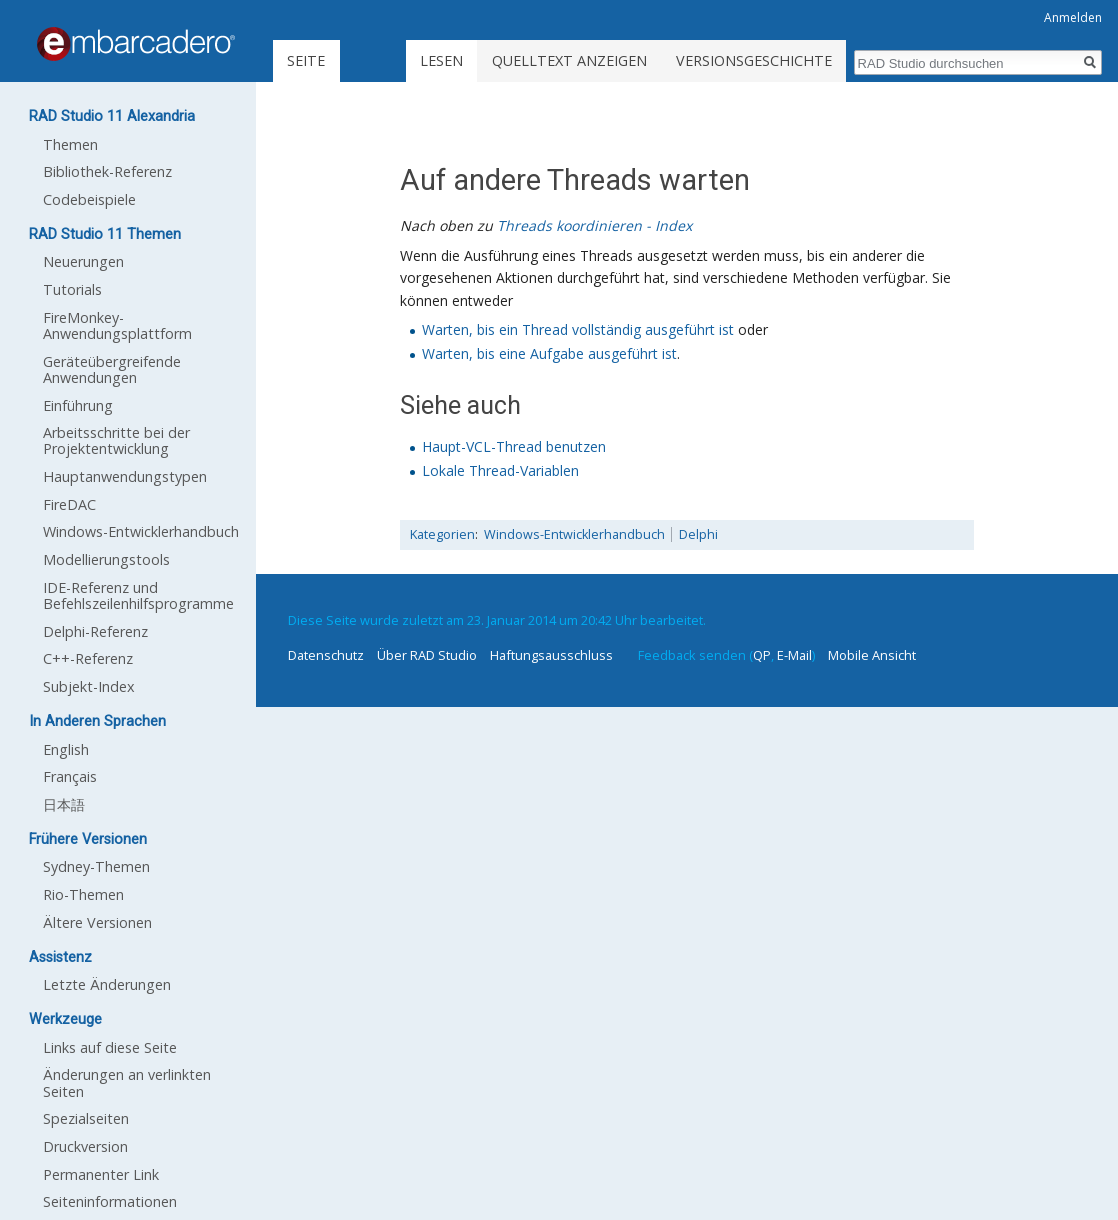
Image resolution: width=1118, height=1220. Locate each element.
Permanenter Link (101, 1174)
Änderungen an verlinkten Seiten (127, 1082)
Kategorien (442, 534)
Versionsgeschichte (754, 60)
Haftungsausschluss (551, 655)
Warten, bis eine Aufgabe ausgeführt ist (549, 353)
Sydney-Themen (96, 866)
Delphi (698, 534)
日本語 (64, 804)
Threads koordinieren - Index (594, 225)
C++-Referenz (88, 658)
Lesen (441, 60)
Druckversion (85, 1146)
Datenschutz (326, 655)
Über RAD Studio (427, 655)
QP (762, 655)
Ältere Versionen (97, 922)
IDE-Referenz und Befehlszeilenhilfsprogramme (138, 595)
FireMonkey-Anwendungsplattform (117, 325)
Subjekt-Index (89, 686)
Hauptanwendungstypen (125, 476)
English (66, 749)
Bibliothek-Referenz (107, 171)
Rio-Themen (83, 894)
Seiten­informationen (110, 1201)
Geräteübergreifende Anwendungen (112, 369)
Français (70, 776)
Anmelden (1073, 17)
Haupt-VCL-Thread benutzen (514, 446)
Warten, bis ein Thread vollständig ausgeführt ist (578, 329)
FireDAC (69, 504)
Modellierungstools (106, 559)
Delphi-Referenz (95, 631)
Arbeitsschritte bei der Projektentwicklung (116, 440)
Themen (70, 144)
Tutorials (72, 289)
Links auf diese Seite (110, 1047)
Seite (306, 60)
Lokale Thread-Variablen (500, 470)
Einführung (78, 405)
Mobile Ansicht (872, 655)
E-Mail (794, 655)
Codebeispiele (89, 199)
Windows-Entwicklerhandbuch (574, 534)
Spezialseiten (86, 1118)
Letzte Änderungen (107, 984)
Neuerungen (83, 261)
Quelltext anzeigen (569, 60)
